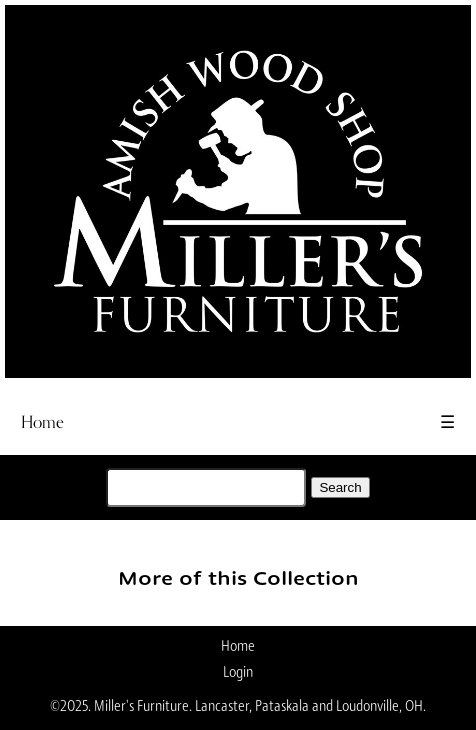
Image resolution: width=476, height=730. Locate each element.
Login (238, 673)
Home (42, 422)
